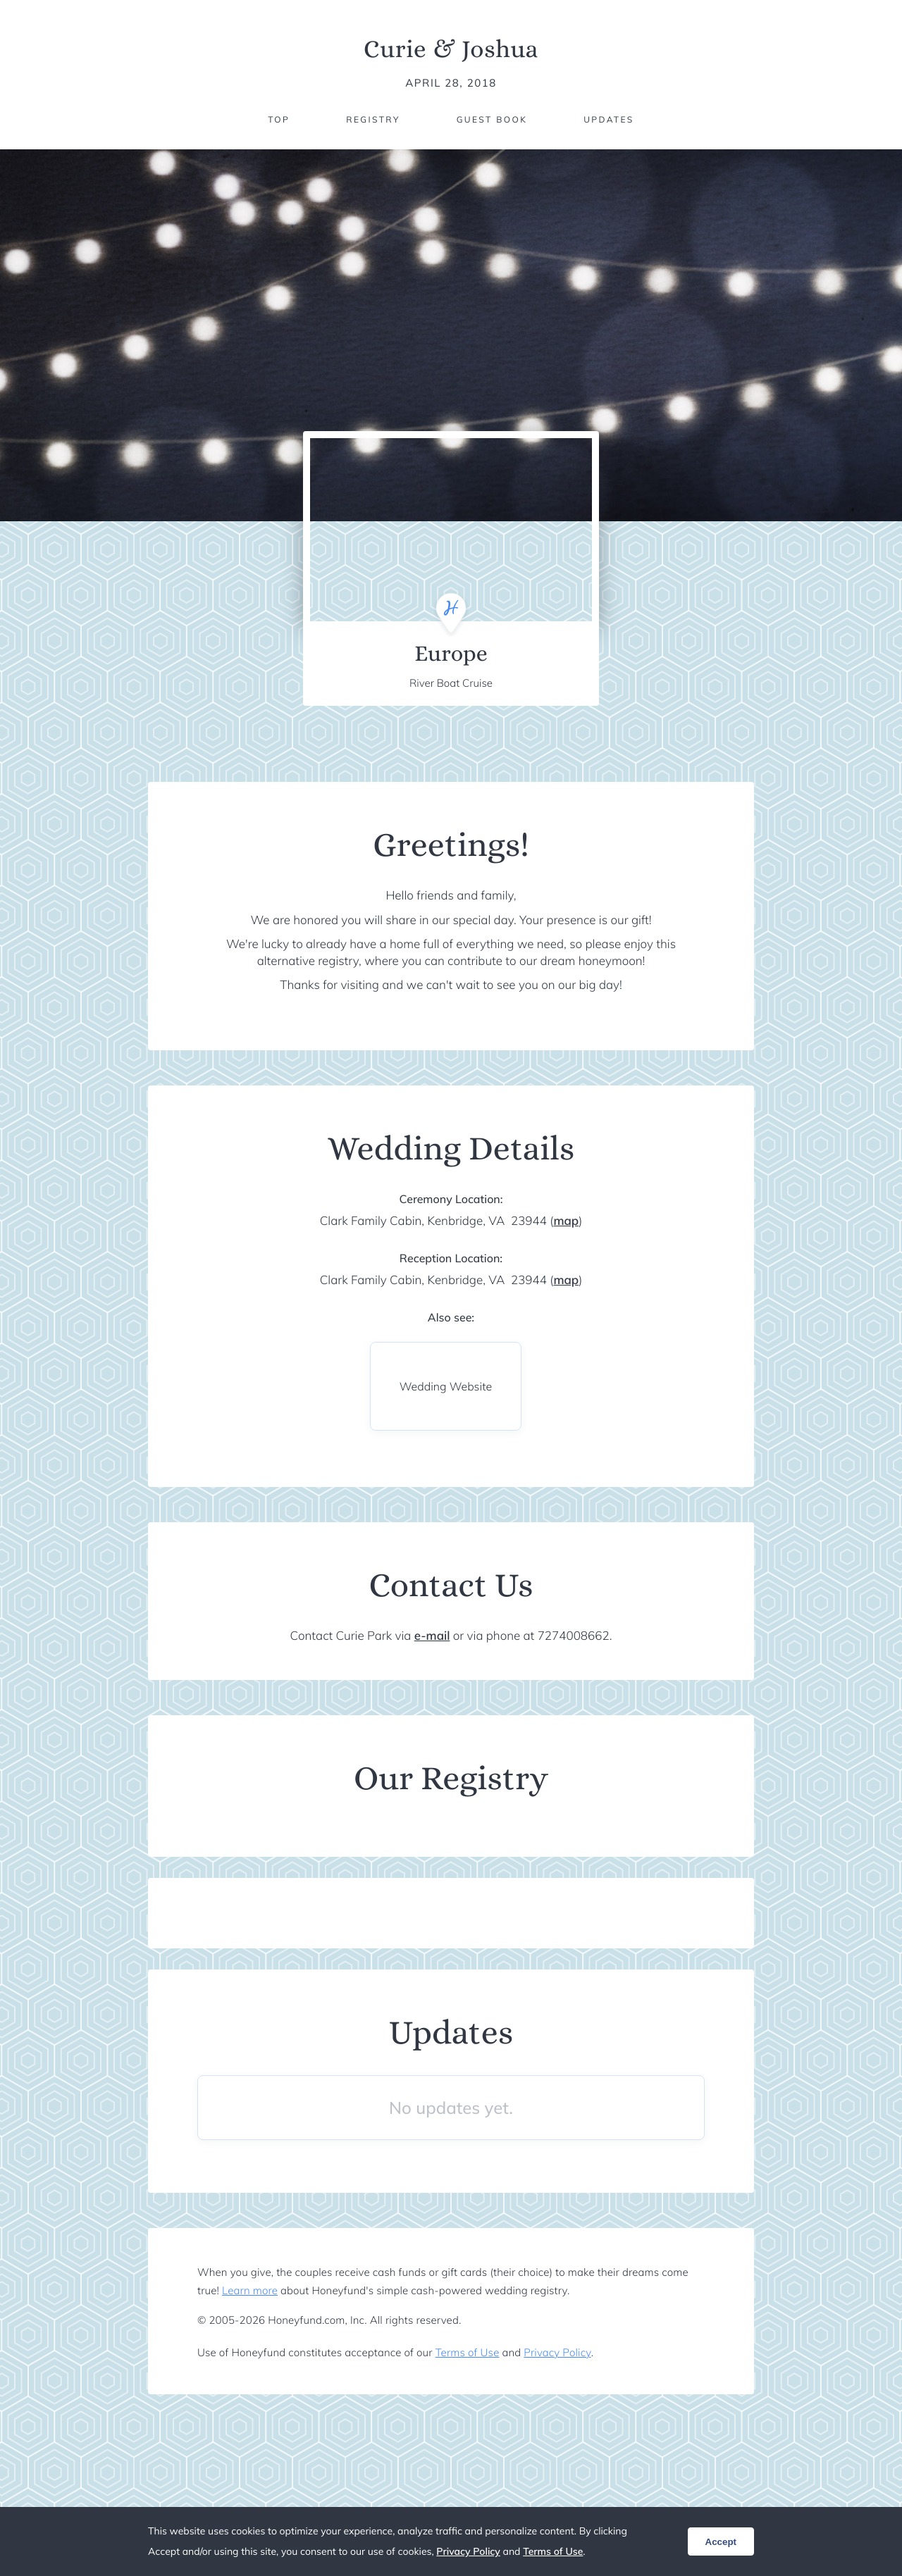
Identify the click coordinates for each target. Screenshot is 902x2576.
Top (279, 119)
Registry (373, 119)
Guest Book (492, 119)
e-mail (432, 1636)
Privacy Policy (557, 2352)
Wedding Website (446, 1386)
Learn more (250, 2290)
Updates (608, 119)
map (566, 1221)
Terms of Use (467, 2352)
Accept (720, 2542)
